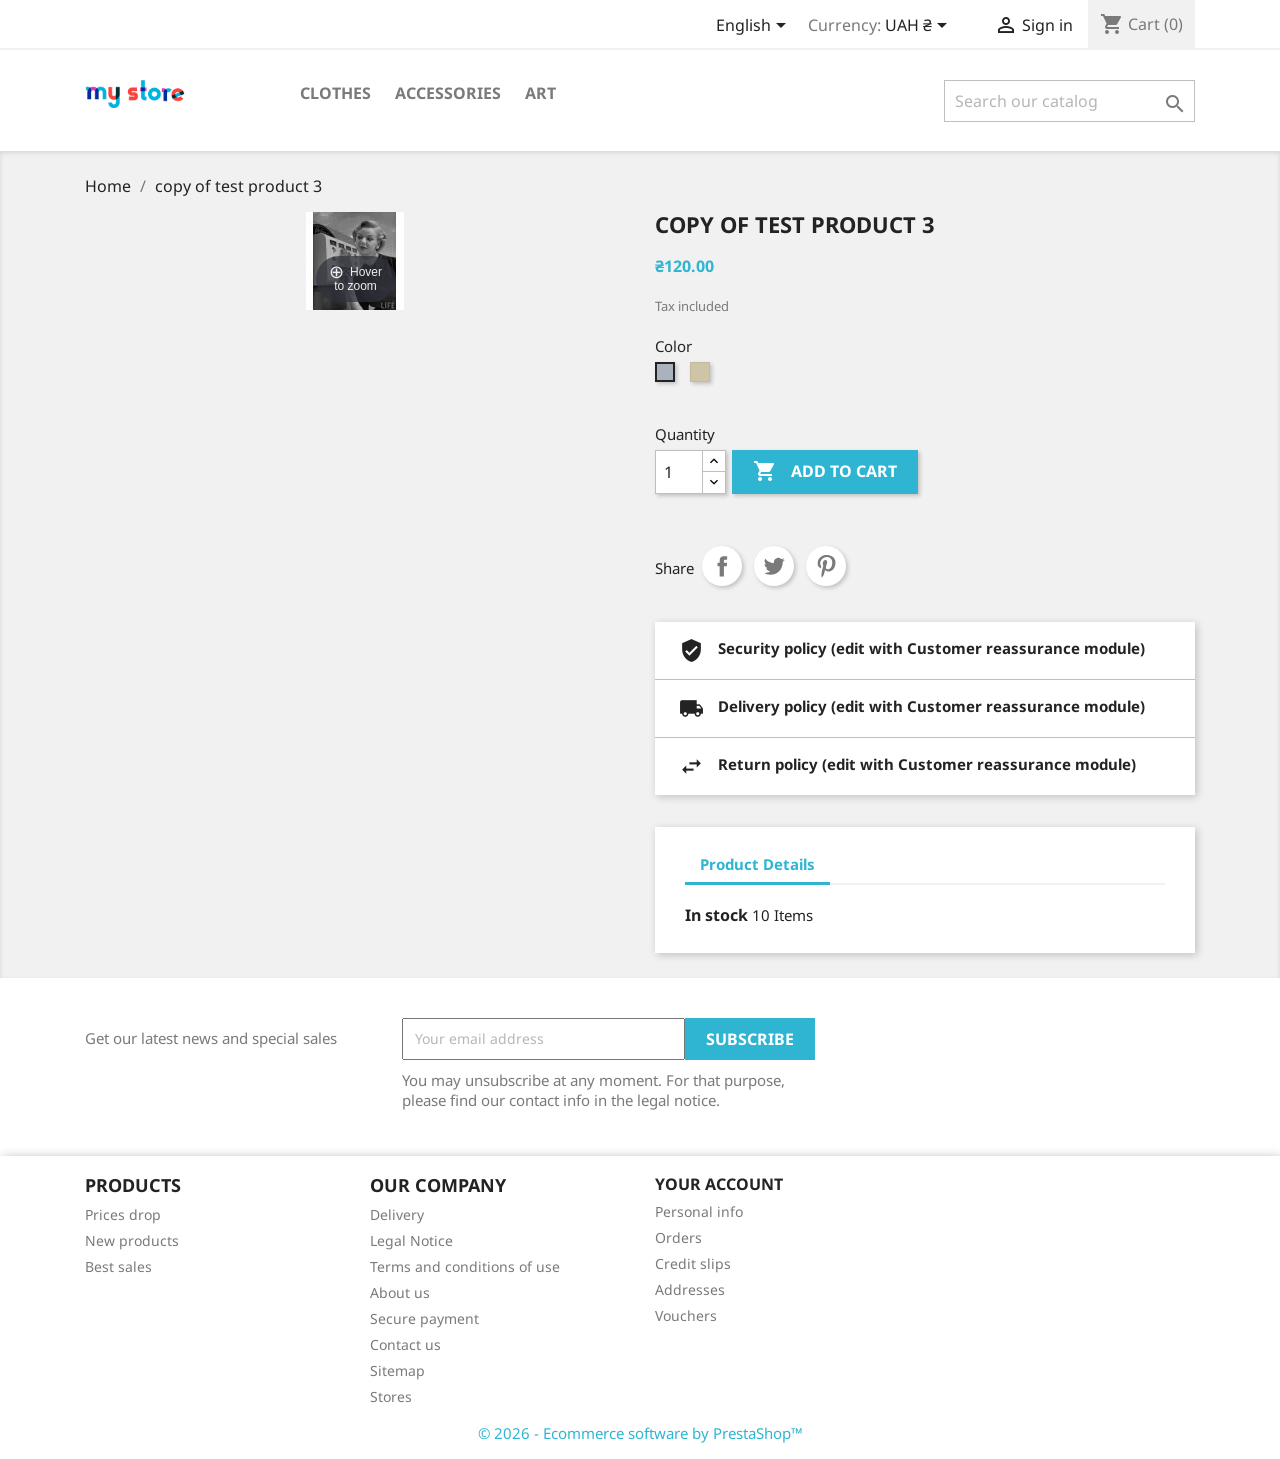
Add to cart (825, 472)
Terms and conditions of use (465, 1266)
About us (400, 1292)
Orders (678, 1237)
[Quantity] (679, 472)
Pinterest (826, 566)
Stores (391, 1396)
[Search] (1069, 101)
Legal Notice (411, 1240)
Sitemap (397, 1370)
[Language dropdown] (754, 27)
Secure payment (424, 1318)
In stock (716, 915)
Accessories (448, 93)
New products (132, 1240)
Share (722, 566)
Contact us (405, 1344)
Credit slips (693, 1263)
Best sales (118, 1266)
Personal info (699, 1211)
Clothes (335, 93)
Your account (719, 1184)
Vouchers (686, 1315)
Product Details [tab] (757, 864)
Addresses (690, 1289)
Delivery (397, 1214)
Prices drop (123, 1214)
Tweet (774, 566)
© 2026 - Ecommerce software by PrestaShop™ (640, 1433)
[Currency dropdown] (919, 27)
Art (540, 93)
